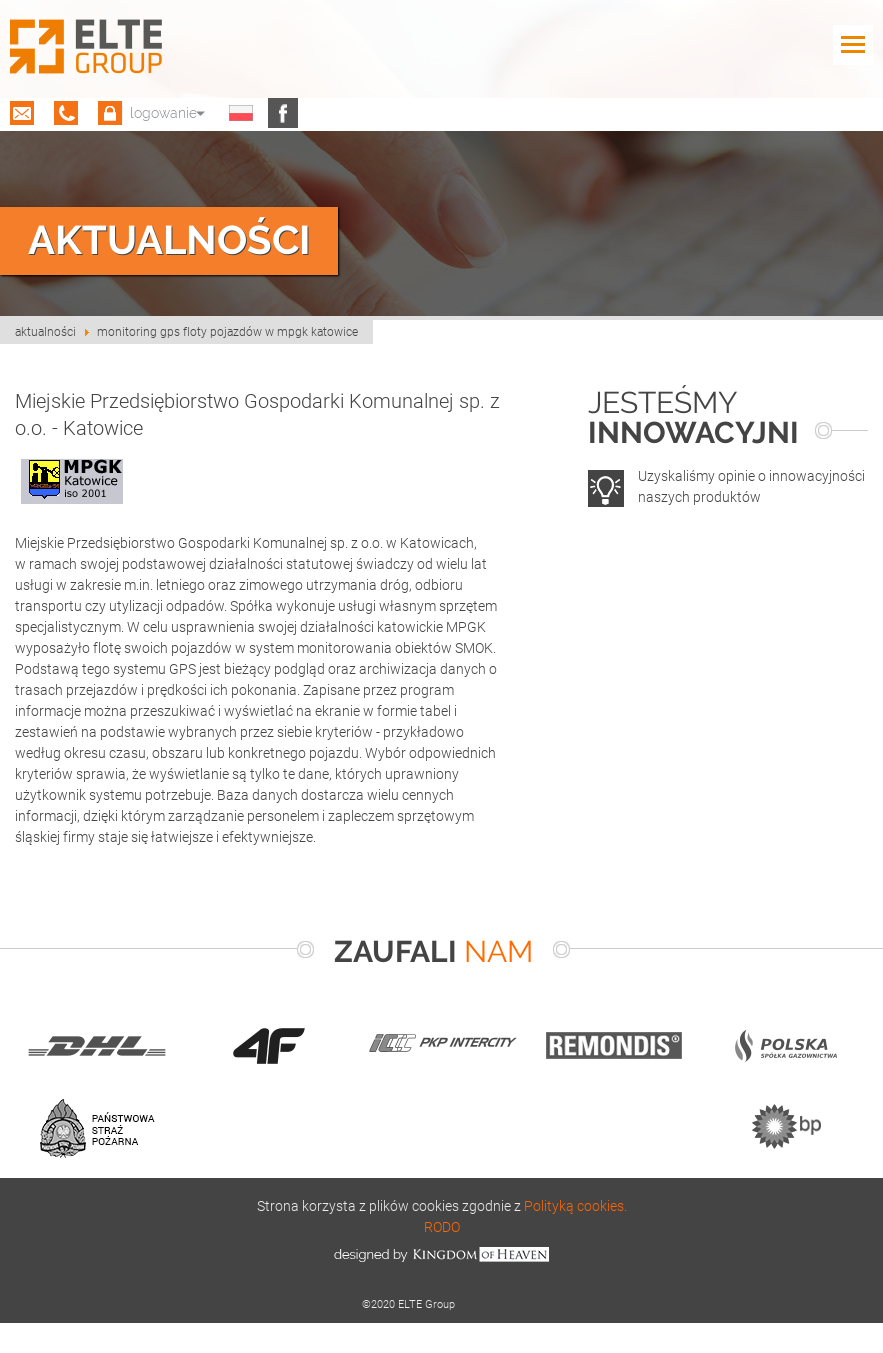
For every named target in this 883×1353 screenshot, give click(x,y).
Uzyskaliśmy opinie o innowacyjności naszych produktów (751, 486)
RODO (442, 1226)
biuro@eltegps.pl (22, 113)
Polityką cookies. (575, 1205)
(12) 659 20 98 (66, 113)
